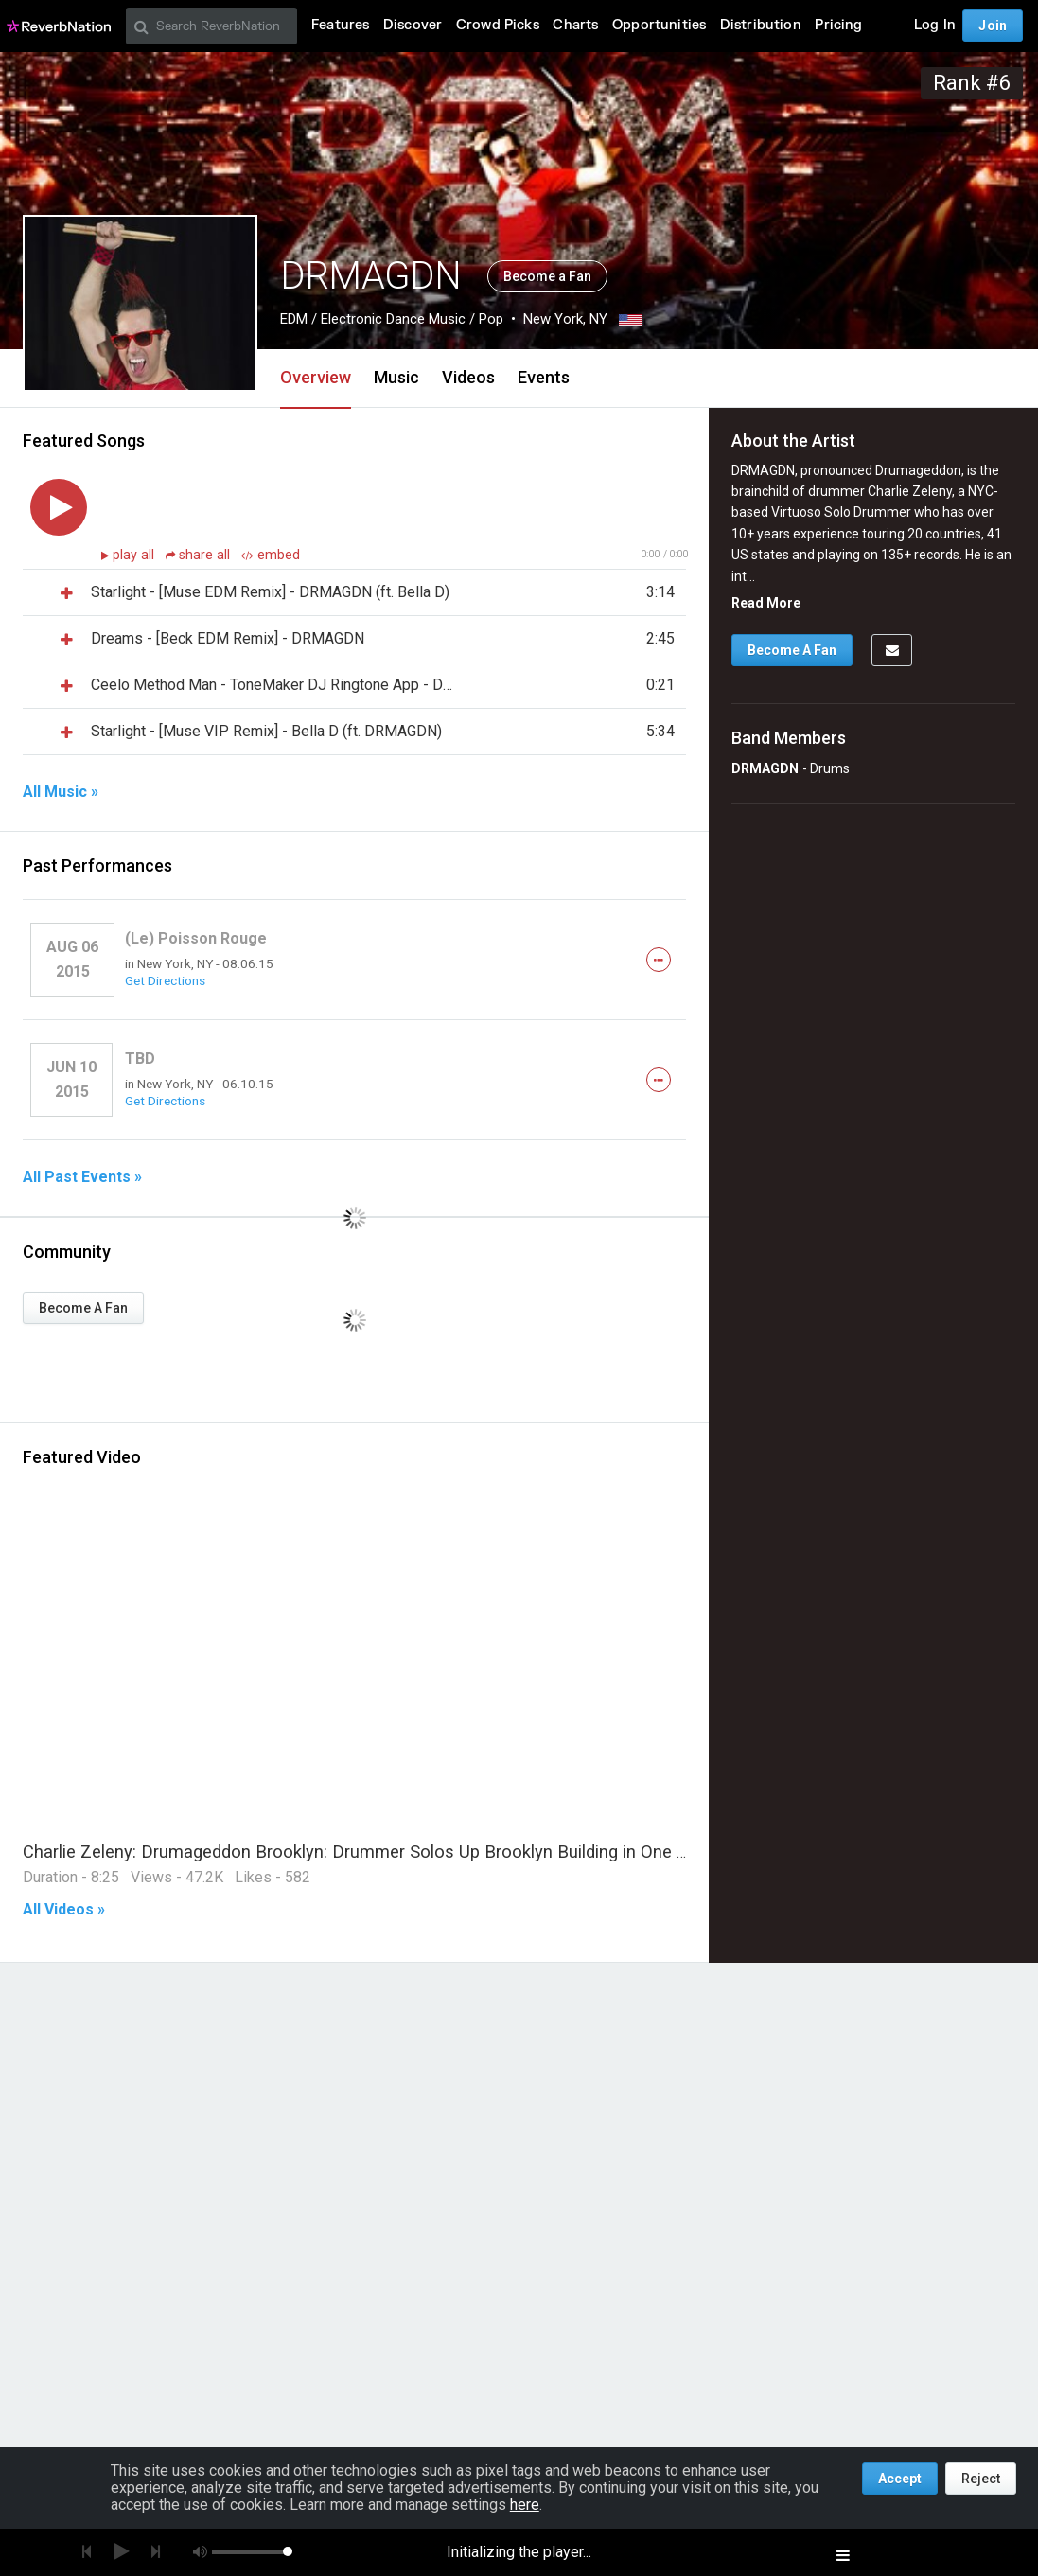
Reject (980, 2478)
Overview (315, 377)
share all (200, 555)
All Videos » (64, 1909)
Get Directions (165, 980)
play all (135, 555)
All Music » (60, 792)
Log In (935, 25)
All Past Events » (82, 1177)
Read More (765, 602)
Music (396, 377)
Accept (900, 2478)
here (524, 2505)
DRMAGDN (765, 768)
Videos (468, 377)
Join (992, 25)
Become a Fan (547, 276)
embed (270, 555)
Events (544, 377)
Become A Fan (83, 1307)
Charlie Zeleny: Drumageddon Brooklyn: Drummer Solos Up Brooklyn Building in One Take (368, 1851)
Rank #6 (972, 83)
